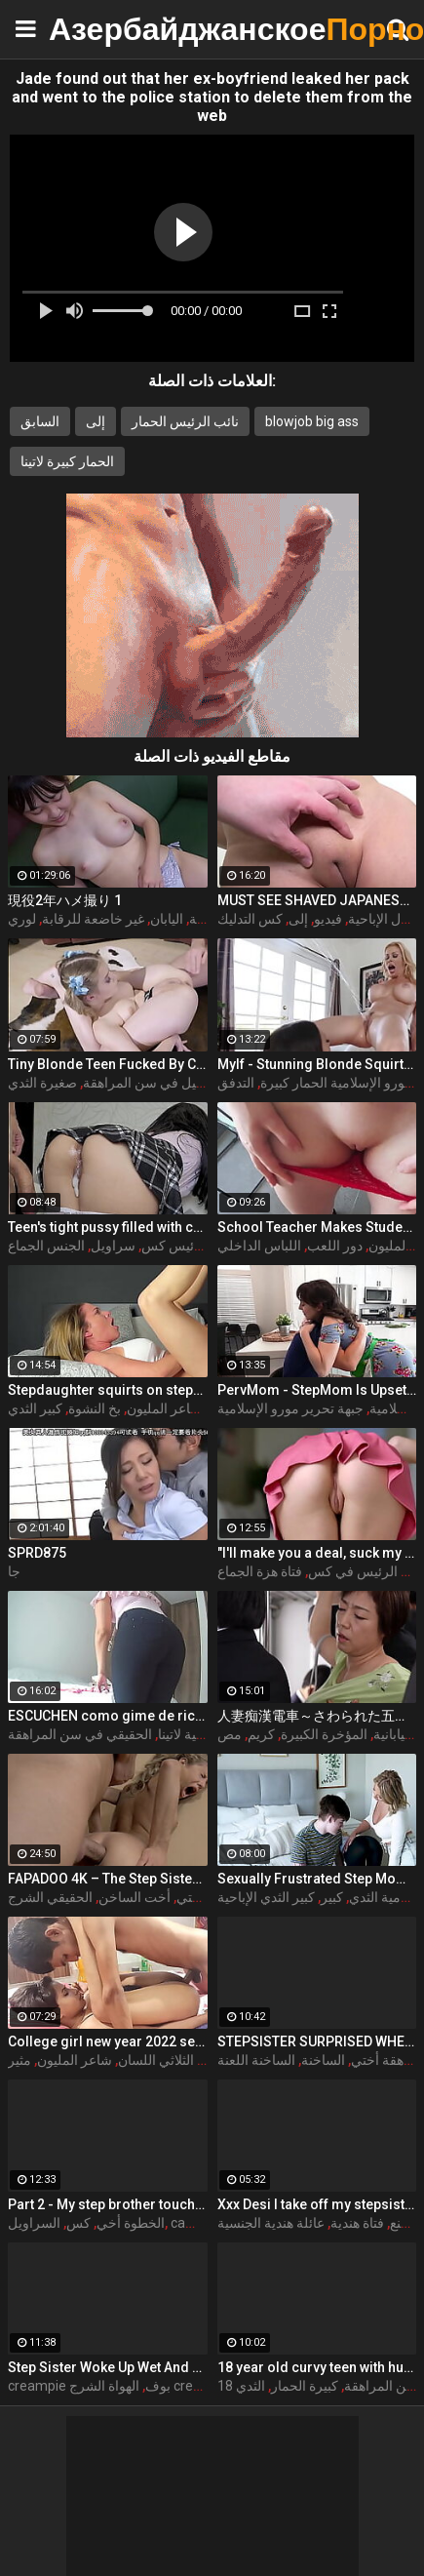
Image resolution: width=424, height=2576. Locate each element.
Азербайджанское (97, 29)
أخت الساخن (134, 1897)
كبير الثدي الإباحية (266, 1897)
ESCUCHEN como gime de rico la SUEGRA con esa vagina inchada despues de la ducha (108, 1716)
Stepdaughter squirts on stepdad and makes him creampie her (108, 1390)
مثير (19, 2060)
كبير (332, 1897)
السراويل (34, 2223)
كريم (261, 1734)
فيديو (328, 919)
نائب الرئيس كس (189, 1245)
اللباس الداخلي (259, 1245)
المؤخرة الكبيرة (324, 1734)
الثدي (250, 2386)
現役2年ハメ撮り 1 (65, 900)
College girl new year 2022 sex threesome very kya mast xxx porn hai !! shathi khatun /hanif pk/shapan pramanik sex (108, 2041)
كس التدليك (250, 919)
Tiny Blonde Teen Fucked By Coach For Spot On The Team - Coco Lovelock (108, 1064)
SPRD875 (37, 1553)
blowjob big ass (312, 421)
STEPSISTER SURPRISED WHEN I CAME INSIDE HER (317, 2041)
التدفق (235, 1082)
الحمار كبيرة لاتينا (67, 461)
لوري (22, 919)
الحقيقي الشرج (50, 1897)
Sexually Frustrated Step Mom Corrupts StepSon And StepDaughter (317, 1878)
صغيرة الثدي (42, 1082)
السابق (39, 421)
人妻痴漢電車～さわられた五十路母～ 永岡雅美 (317, 1716)
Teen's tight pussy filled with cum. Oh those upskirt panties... (108, 1227)
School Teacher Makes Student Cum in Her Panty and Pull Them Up (317, 1227)
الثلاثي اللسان (156, 2060)
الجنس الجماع (46, 1245)
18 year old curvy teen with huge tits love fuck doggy (317, 2367)
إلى (95, 421)
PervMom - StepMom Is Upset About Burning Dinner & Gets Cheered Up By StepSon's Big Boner (317, 1390)
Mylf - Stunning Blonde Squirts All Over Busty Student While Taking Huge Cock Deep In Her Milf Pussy (317, 1064)
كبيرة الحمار (304, 2386)
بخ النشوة (94, 1408)
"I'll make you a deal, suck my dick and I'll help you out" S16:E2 (317, 1553)
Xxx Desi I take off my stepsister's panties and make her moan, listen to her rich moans (317, 2204)
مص (229, 1734)
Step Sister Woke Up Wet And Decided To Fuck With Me (108, 2367)
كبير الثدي (35, 1408)
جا (14, 1571)
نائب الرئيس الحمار (185, 421)
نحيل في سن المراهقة (146, 1082)
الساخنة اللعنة (256, 2060)
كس (78, 2223)
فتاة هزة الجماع (259, 1571)
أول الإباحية (379, 919)
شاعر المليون (164, 1408)
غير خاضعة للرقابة (93, 919)
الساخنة (323, 2060)
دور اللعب (335, 1245)
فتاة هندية (357, 2223)
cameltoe (200, 2223)
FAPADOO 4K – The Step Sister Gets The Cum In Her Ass (108, 1878)
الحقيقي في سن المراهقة (80, 1734)
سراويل (113, 1245)
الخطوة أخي (130, 2223)
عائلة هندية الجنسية (271, 2223)
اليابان (166, 919)
